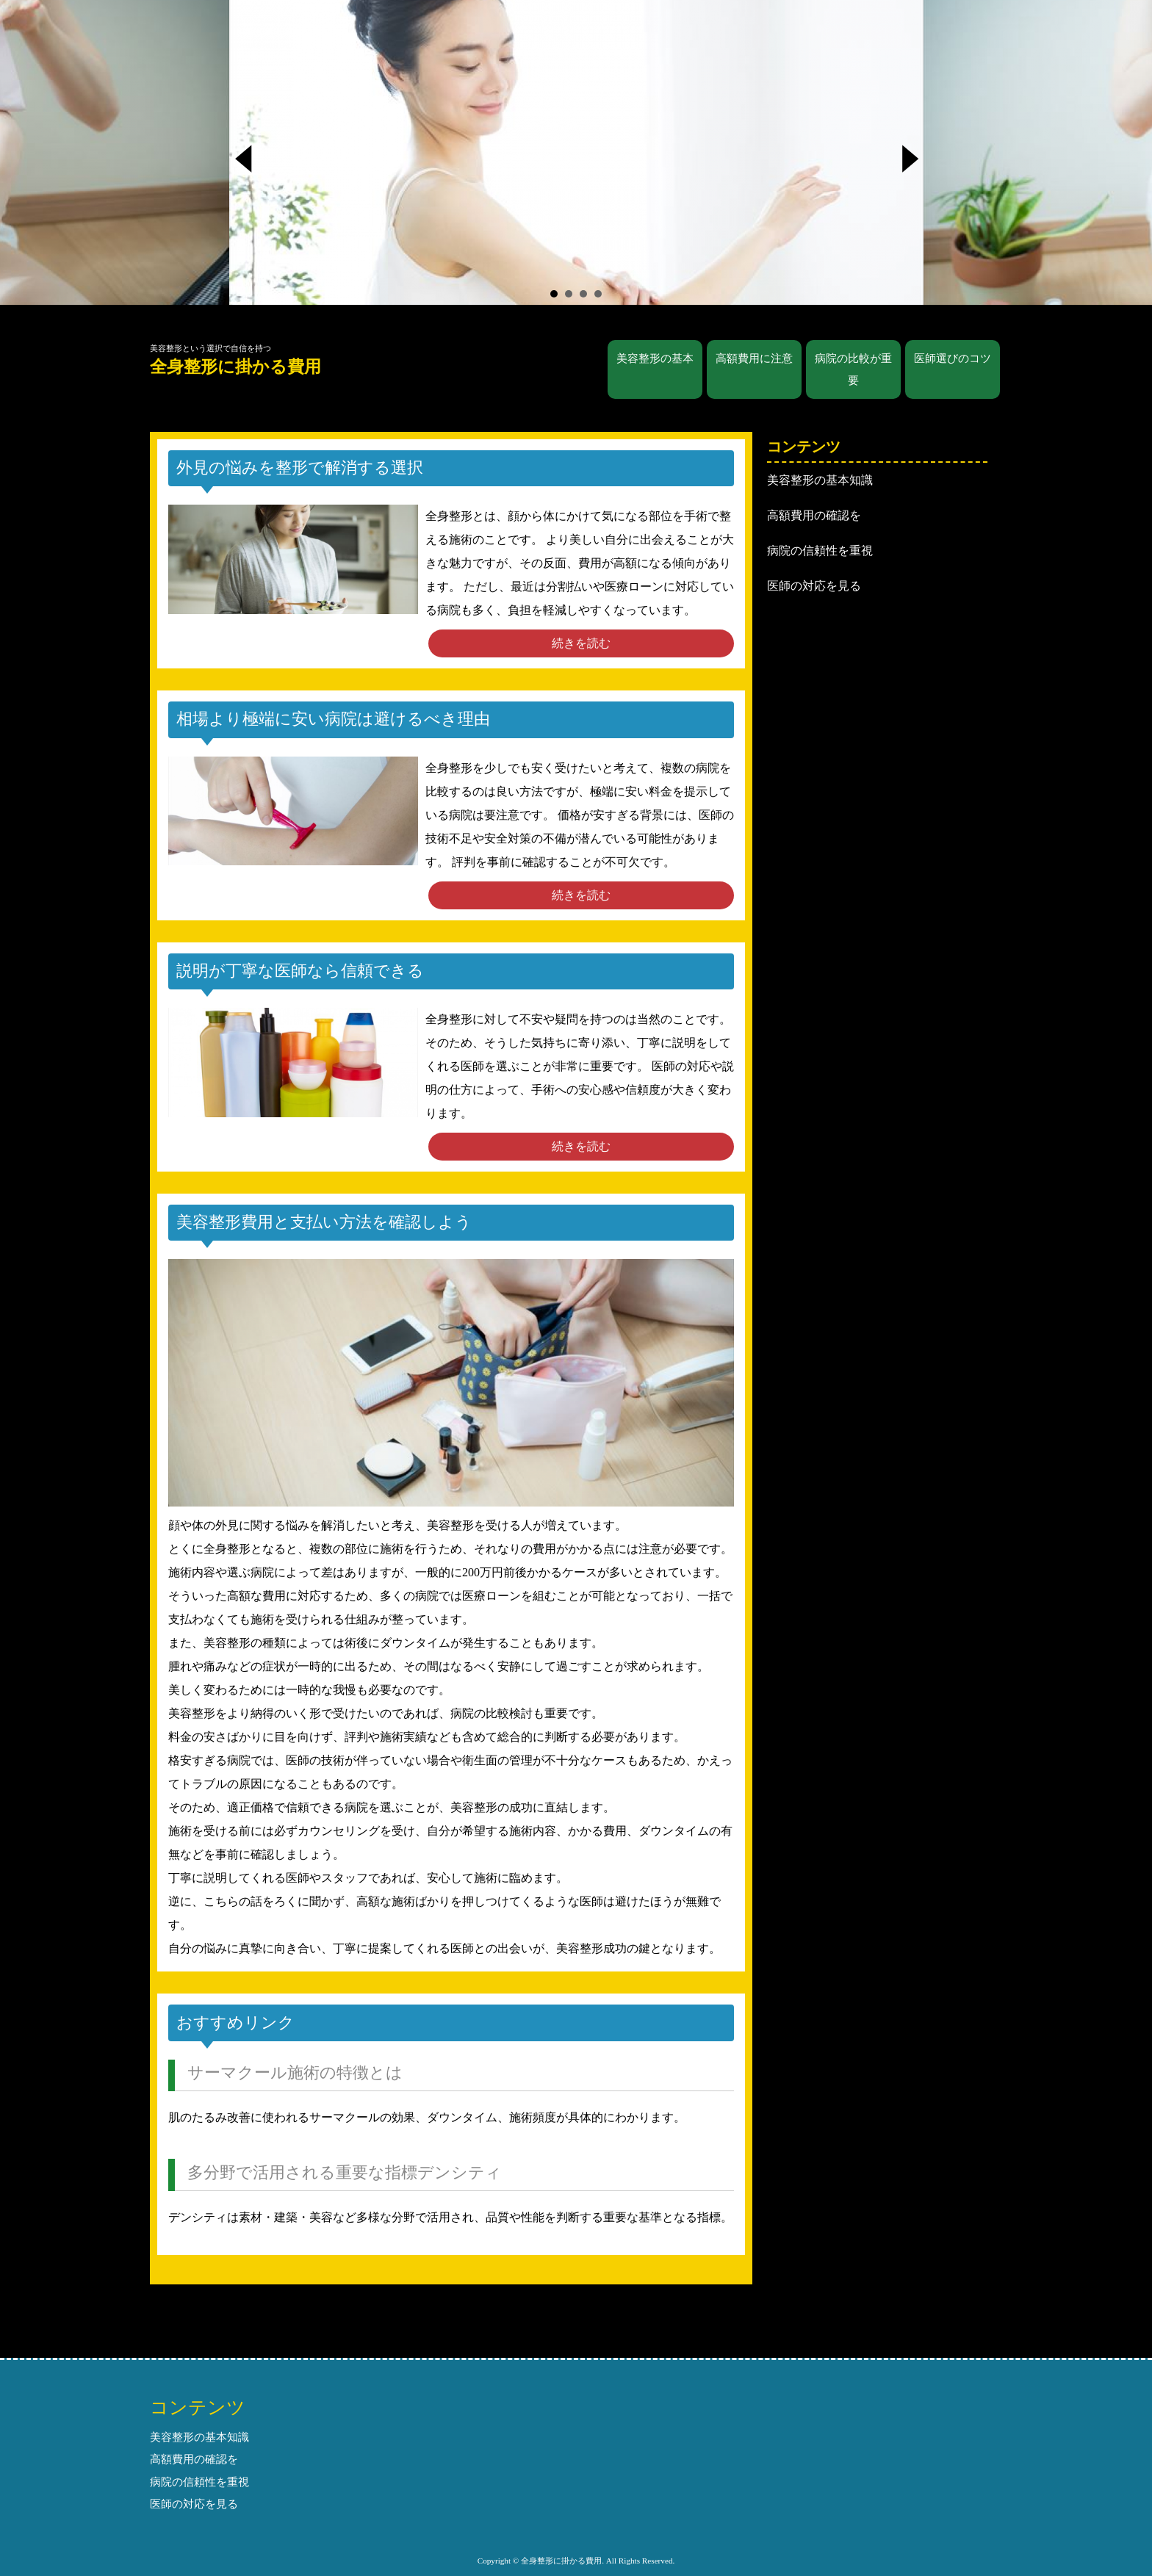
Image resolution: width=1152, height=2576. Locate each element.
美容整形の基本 (655, 358)
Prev (250, 163)
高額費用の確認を (814, 515)
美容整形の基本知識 (820, 480)
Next (912, 163)
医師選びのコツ (952, 358)
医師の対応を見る (814, 586)
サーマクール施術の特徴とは (295, 2072)
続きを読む (581, 643)
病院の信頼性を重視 (820, 550)
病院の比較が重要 (853, 369)
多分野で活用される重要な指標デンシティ (344, 2172)
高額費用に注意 (754, 358)
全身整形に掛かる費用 (235, 367)
